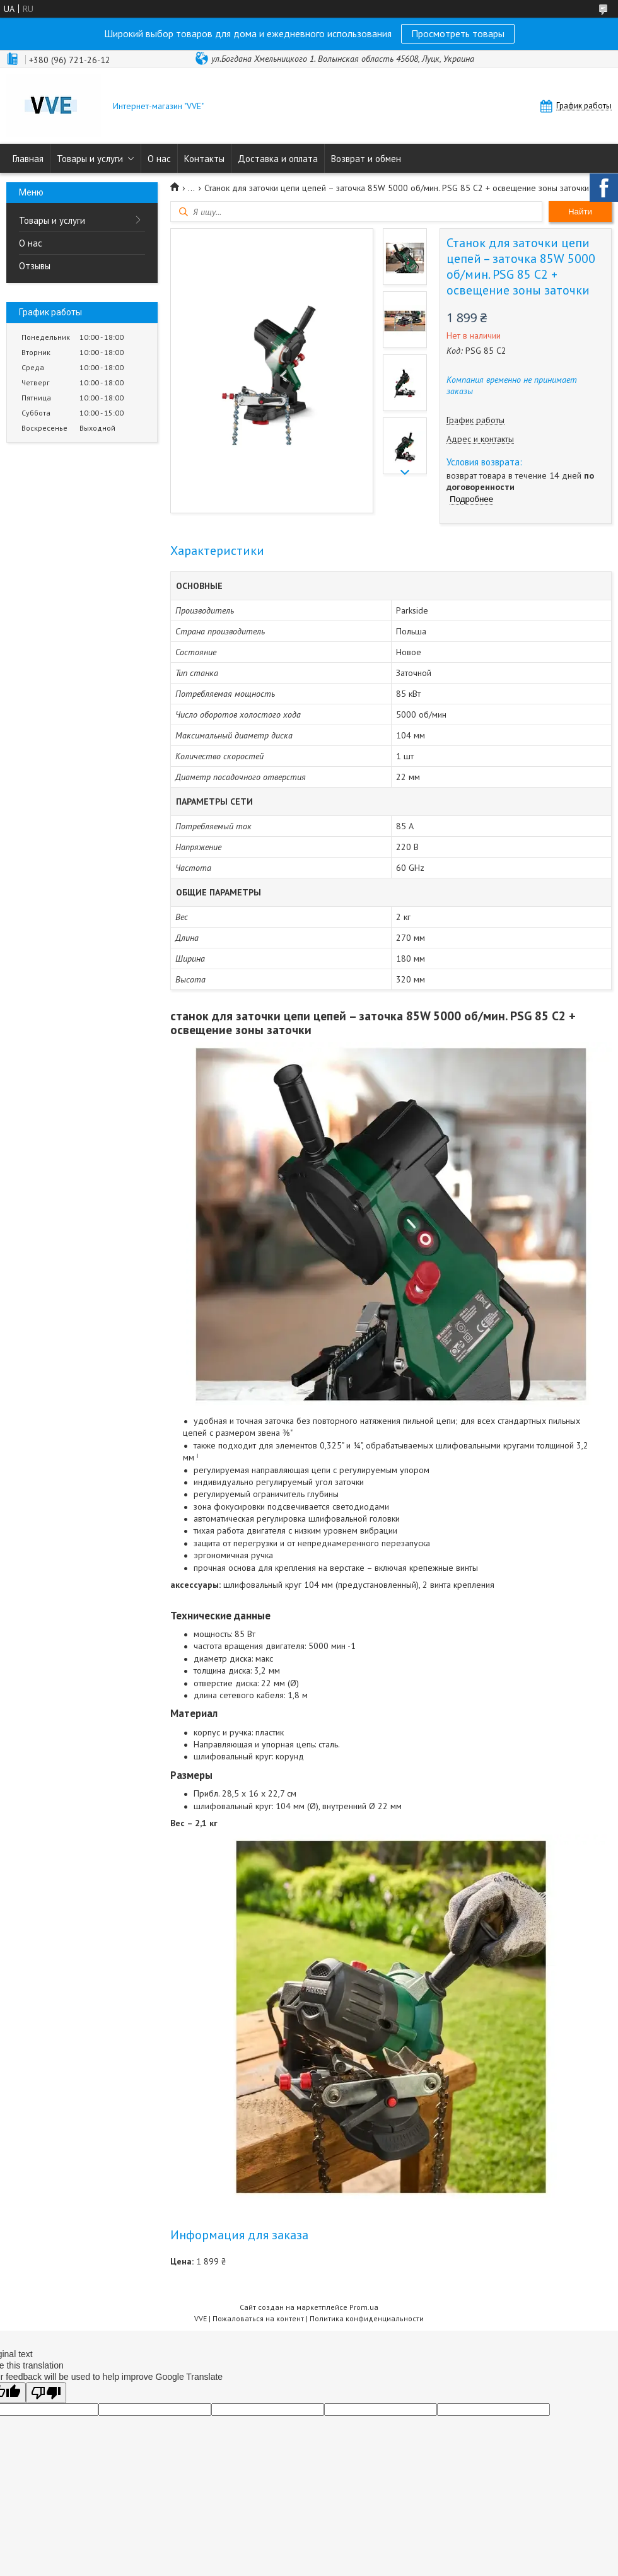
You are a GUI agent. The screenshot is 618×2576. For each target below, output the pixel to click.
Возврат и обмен (366, 158)
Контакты (204, 158)
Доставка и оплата (278, 158)
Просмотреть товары (457, 33)
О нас (159, 158)
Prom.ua (363, 2307)
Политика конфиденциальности (367, 2318)
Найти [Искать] (580, 211)
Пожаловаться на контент (258, 2318)
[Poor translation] (46, 2392)
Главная (28, 158)
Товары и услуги (90, 158)
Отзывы (34, 266)
